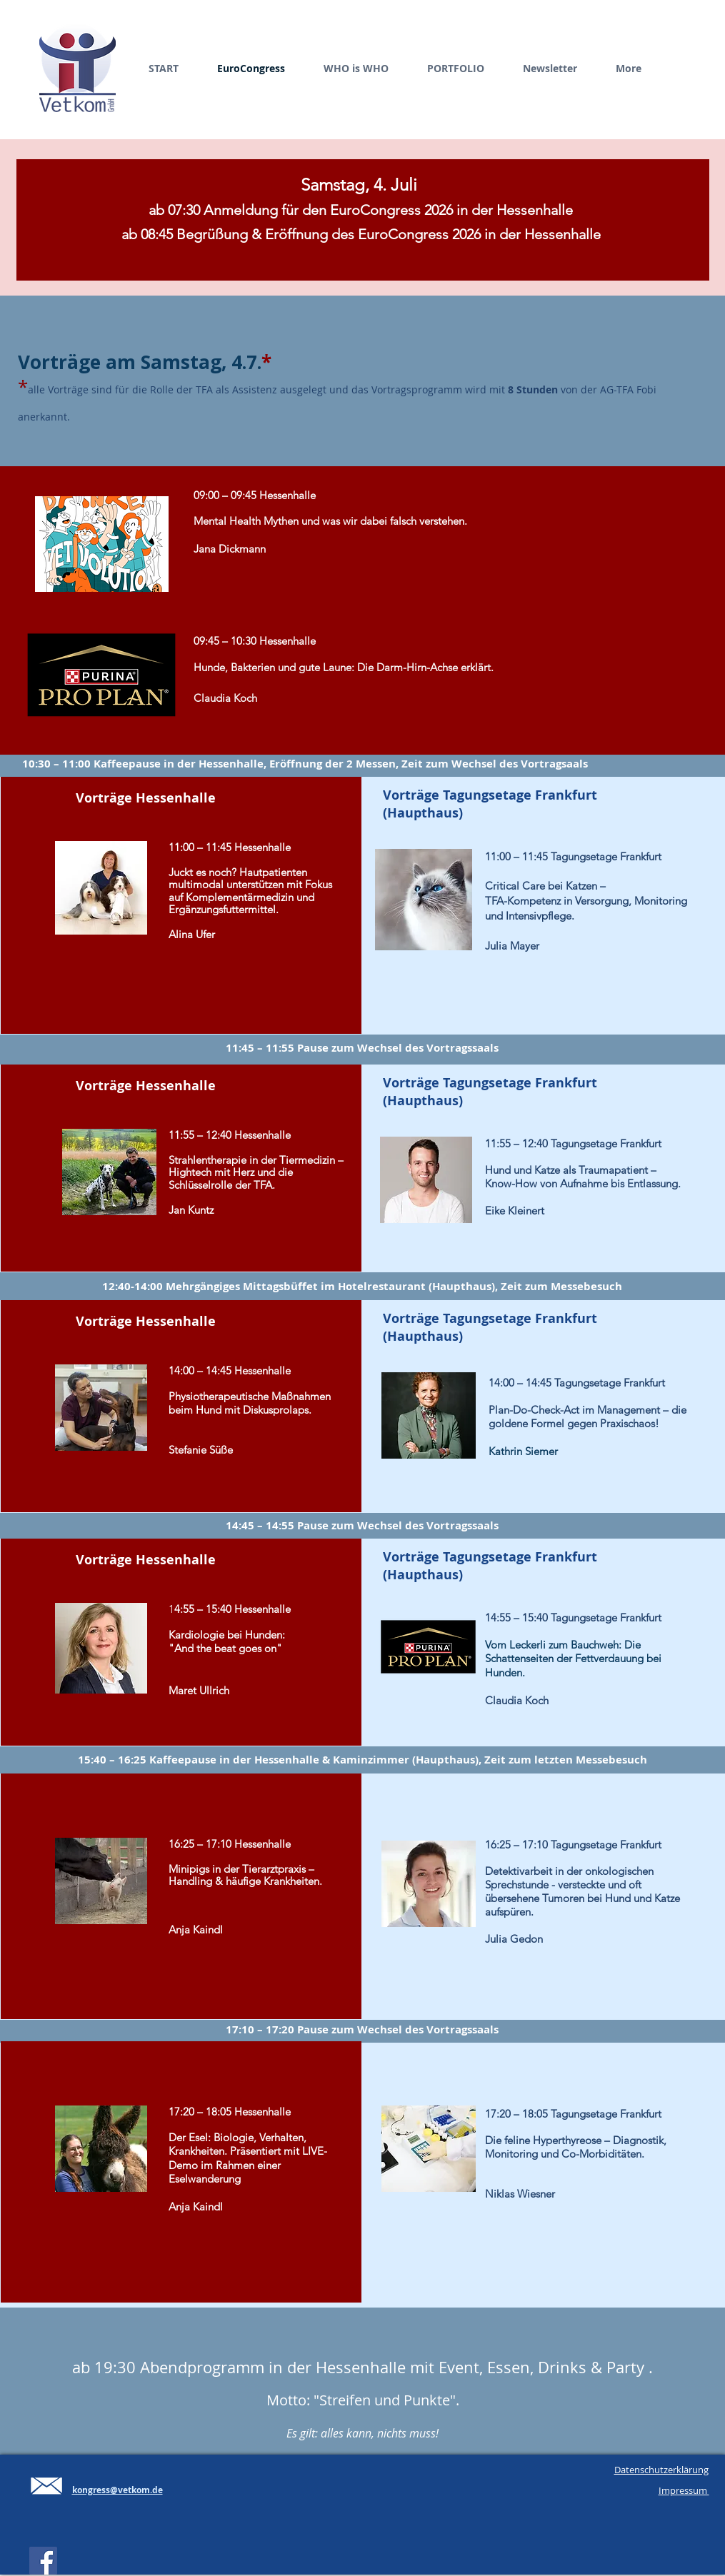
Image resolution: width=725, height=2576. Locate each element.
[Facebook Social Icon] (43, 2561)
